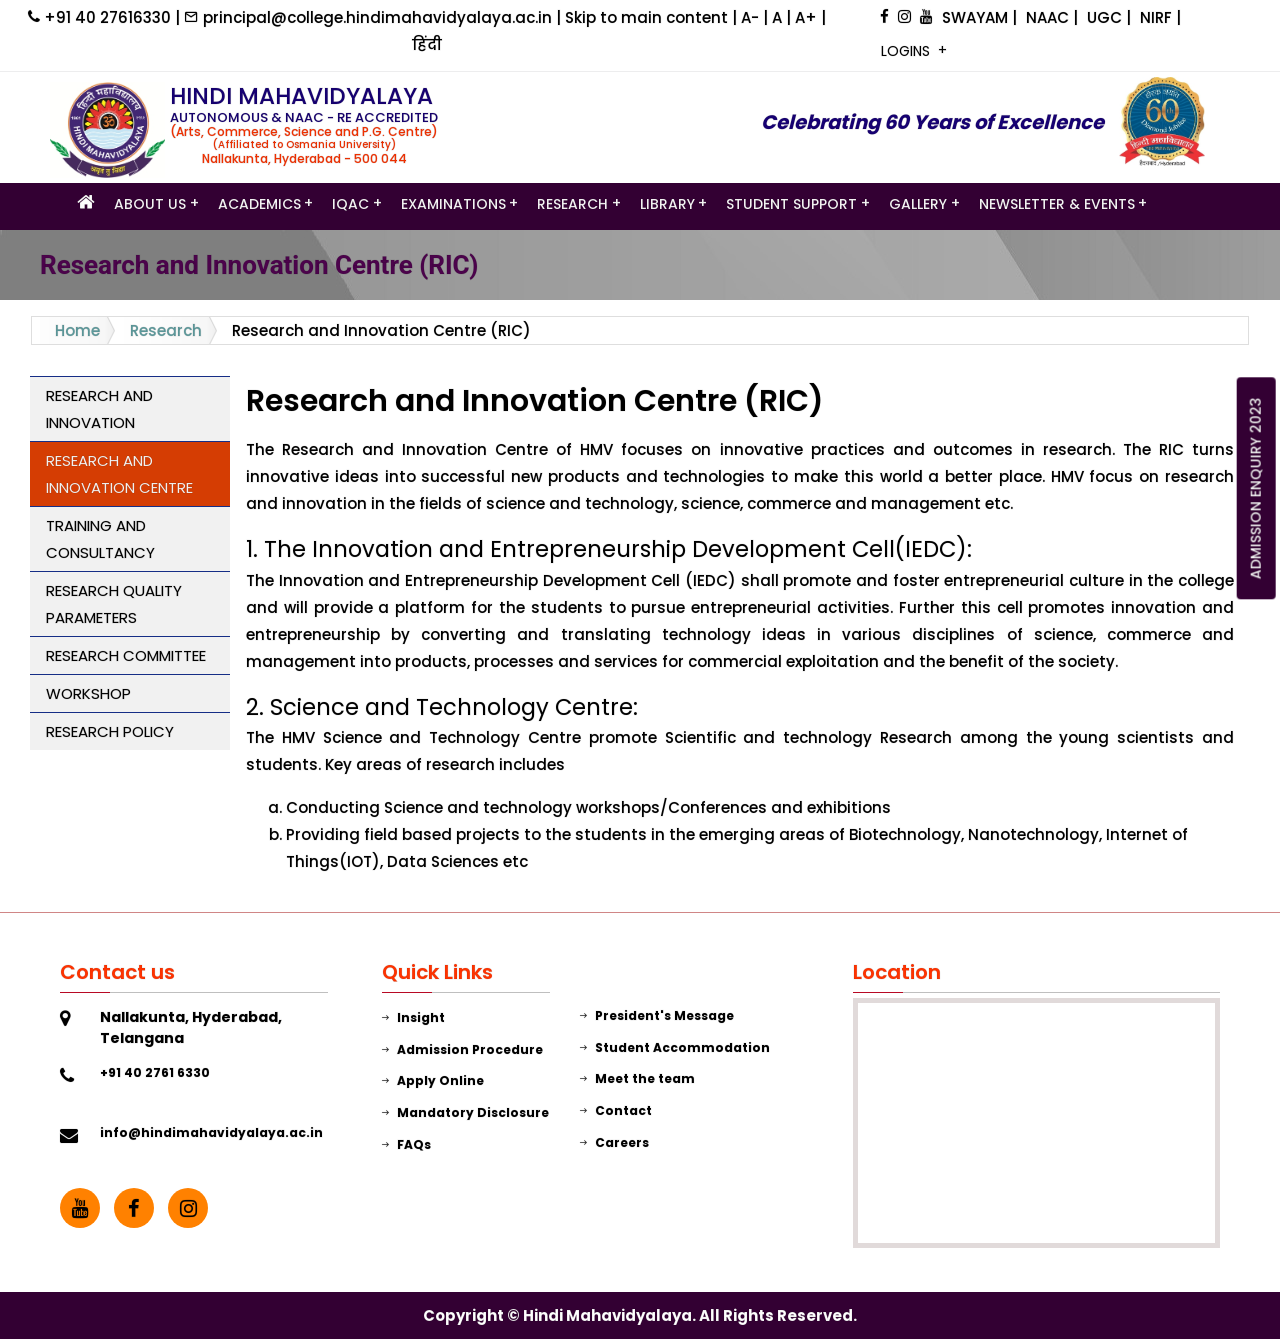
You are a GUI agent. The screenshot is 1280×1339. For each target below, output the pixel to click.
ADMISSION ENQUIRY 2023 (1256, 488)
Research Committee (126, 655)
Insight (413, 1017)
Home (77, 330)
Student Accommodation (675, 1047)
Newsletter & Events (1057, 205)
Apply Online (433, 1080)
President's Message (657, 1015)
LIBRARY (667, 205)
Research (572, 205)
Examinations (453, 205)
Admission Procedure (462, 1049)
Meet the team (637, 1078)
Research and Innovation (99, 409)
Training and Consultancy (100, 539)
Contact (616, 1110)
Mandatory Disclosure (465, 1112)
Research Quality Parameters (114, 604)
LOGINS (907, 51)
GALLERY (918, 205)
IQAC (350, 205)
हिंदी (427, 44)
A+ (808, 17)
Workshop (88, 693)
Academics (259, 205)
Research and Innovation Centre (119, 474)
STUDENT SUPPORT (791, 205)
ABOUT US (150, 205)
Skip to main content (648, 17)
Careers (614, 1142)
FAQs (406, 1144)
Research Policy (110, 731)
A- (752, 17)
